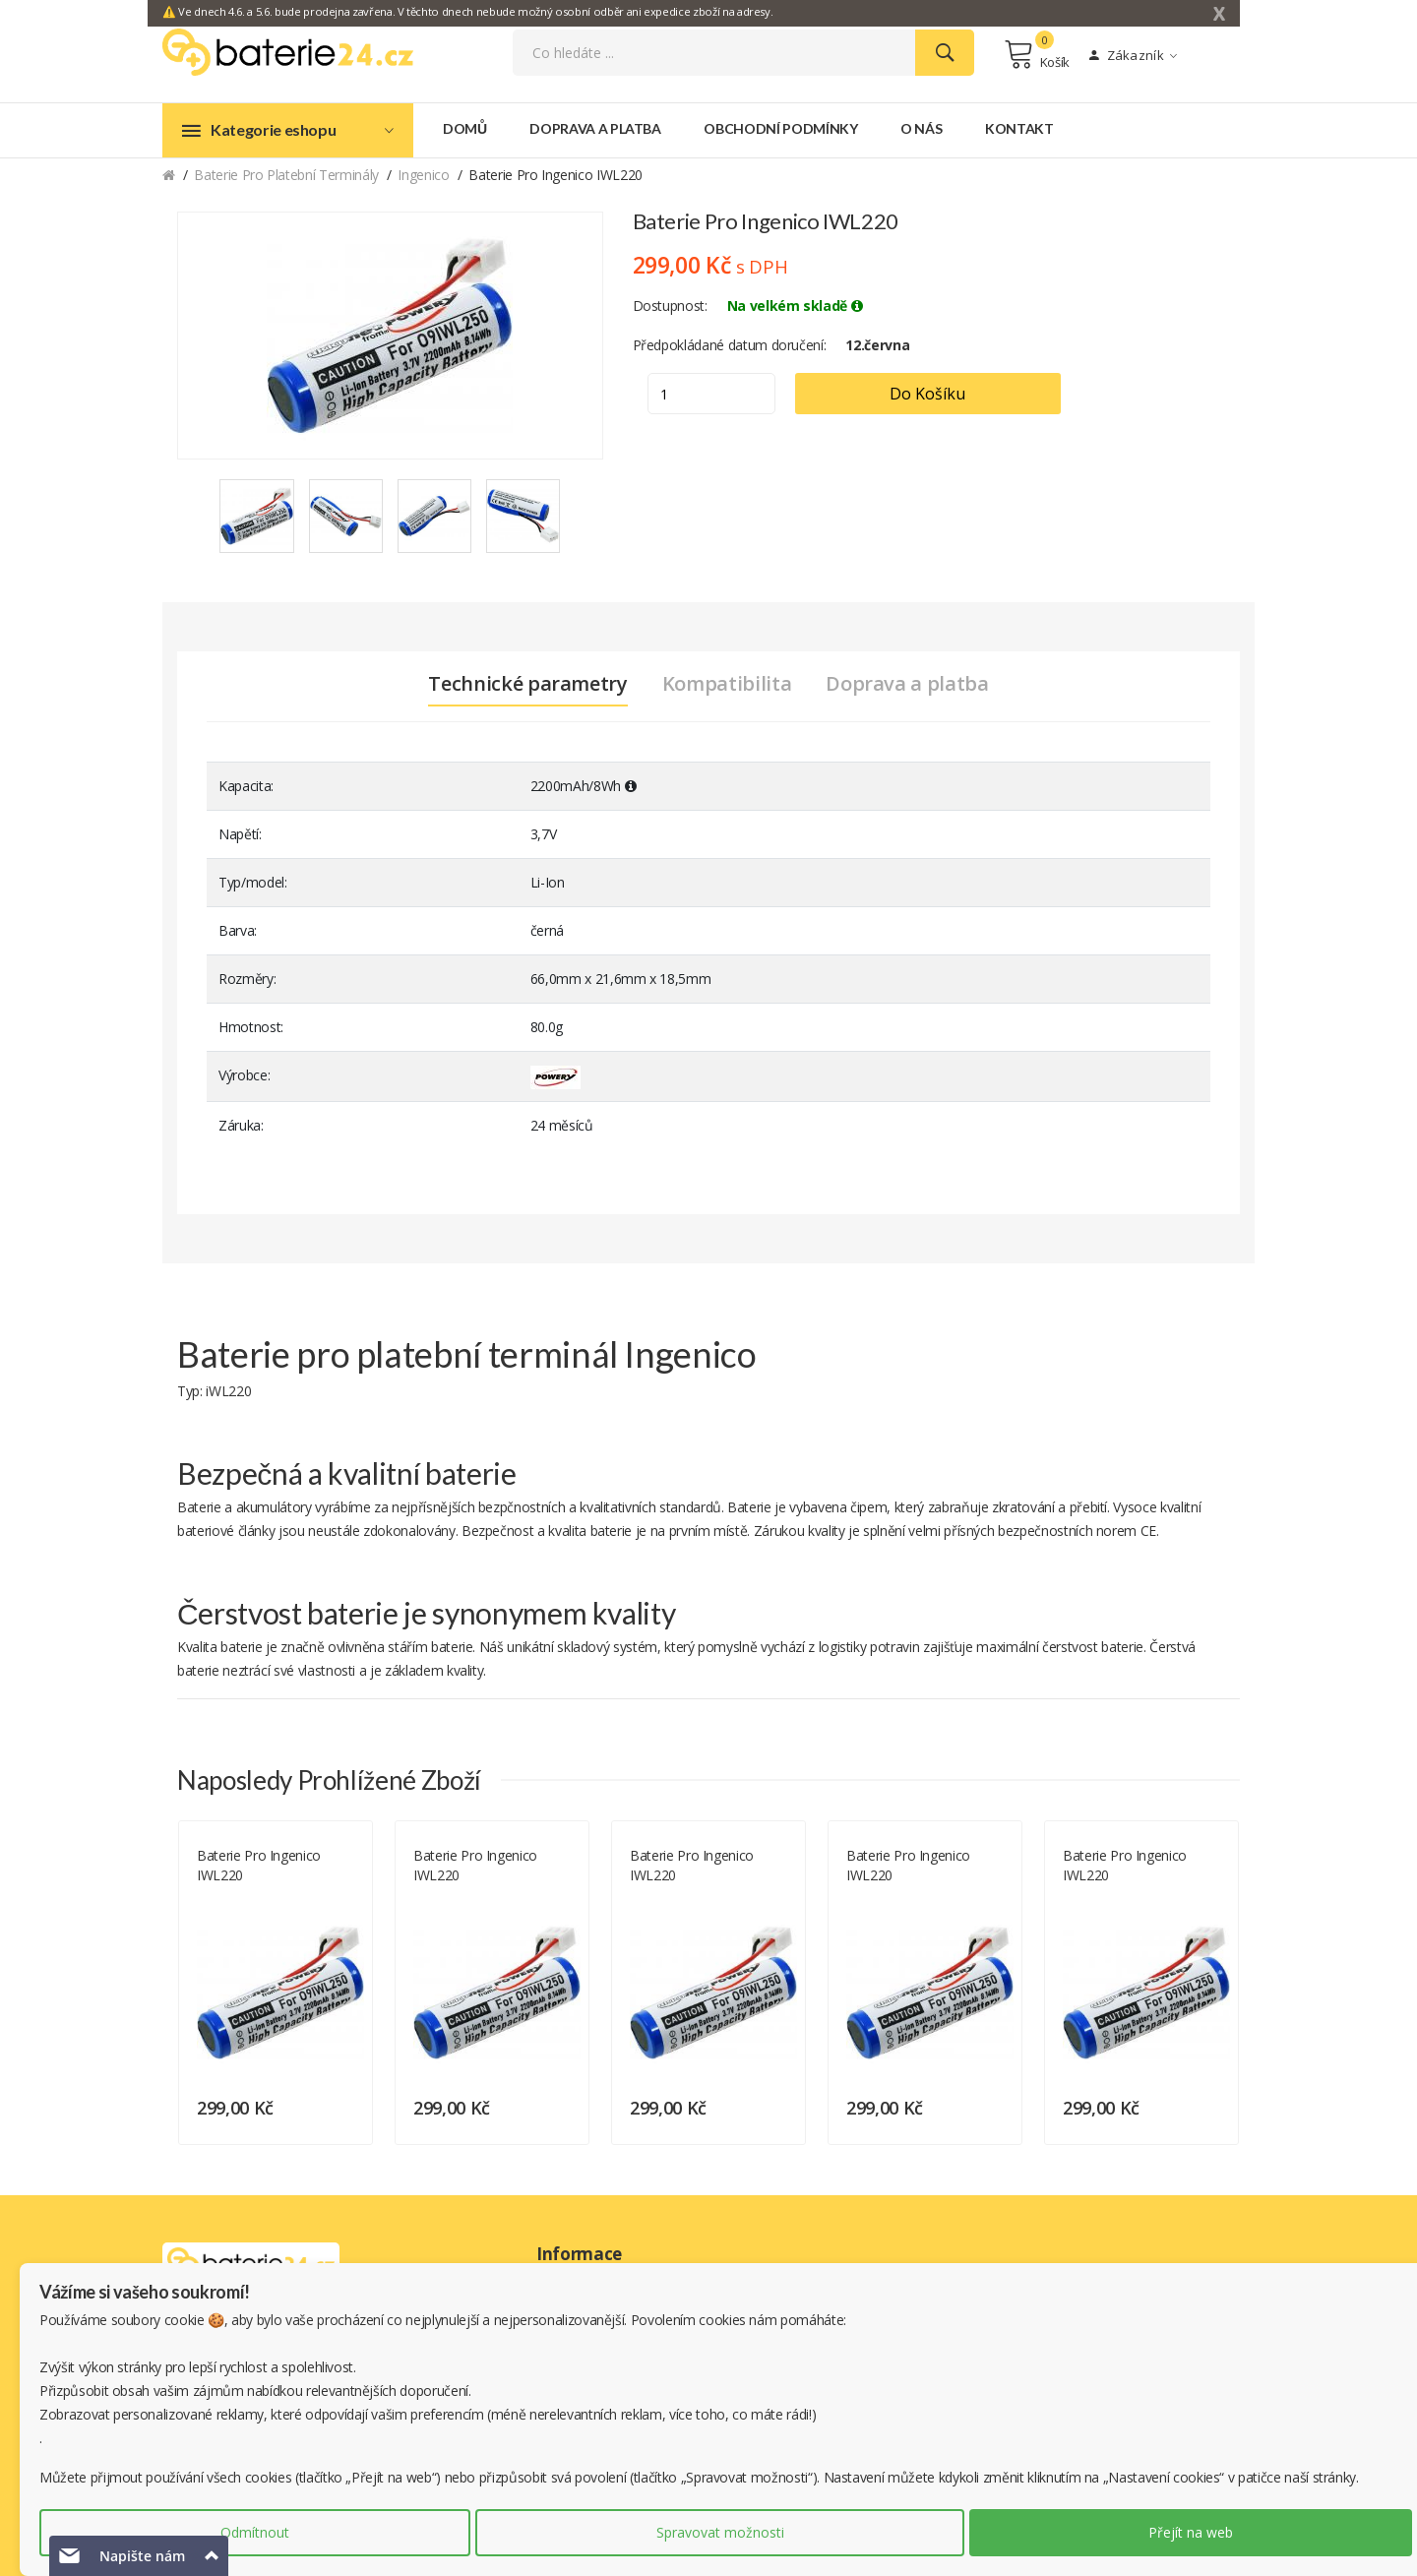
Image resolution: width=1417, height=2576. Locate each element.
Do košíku (927, 393)
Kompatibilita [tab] (726, 684)
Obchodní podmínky (780, 128)
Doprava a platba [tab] (907, 684)
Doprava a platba (594, 128)
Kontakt (1019, 128)
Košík (1037, 54)
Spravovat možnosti (720, 2532)
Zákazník (1133, 55)
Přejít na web (1190, 2532)
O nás (921, 128)
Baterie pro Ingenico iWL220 (259, 1865)
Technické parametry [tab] (527, 684)
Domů (465, 128)
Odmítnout (254, 2532)
